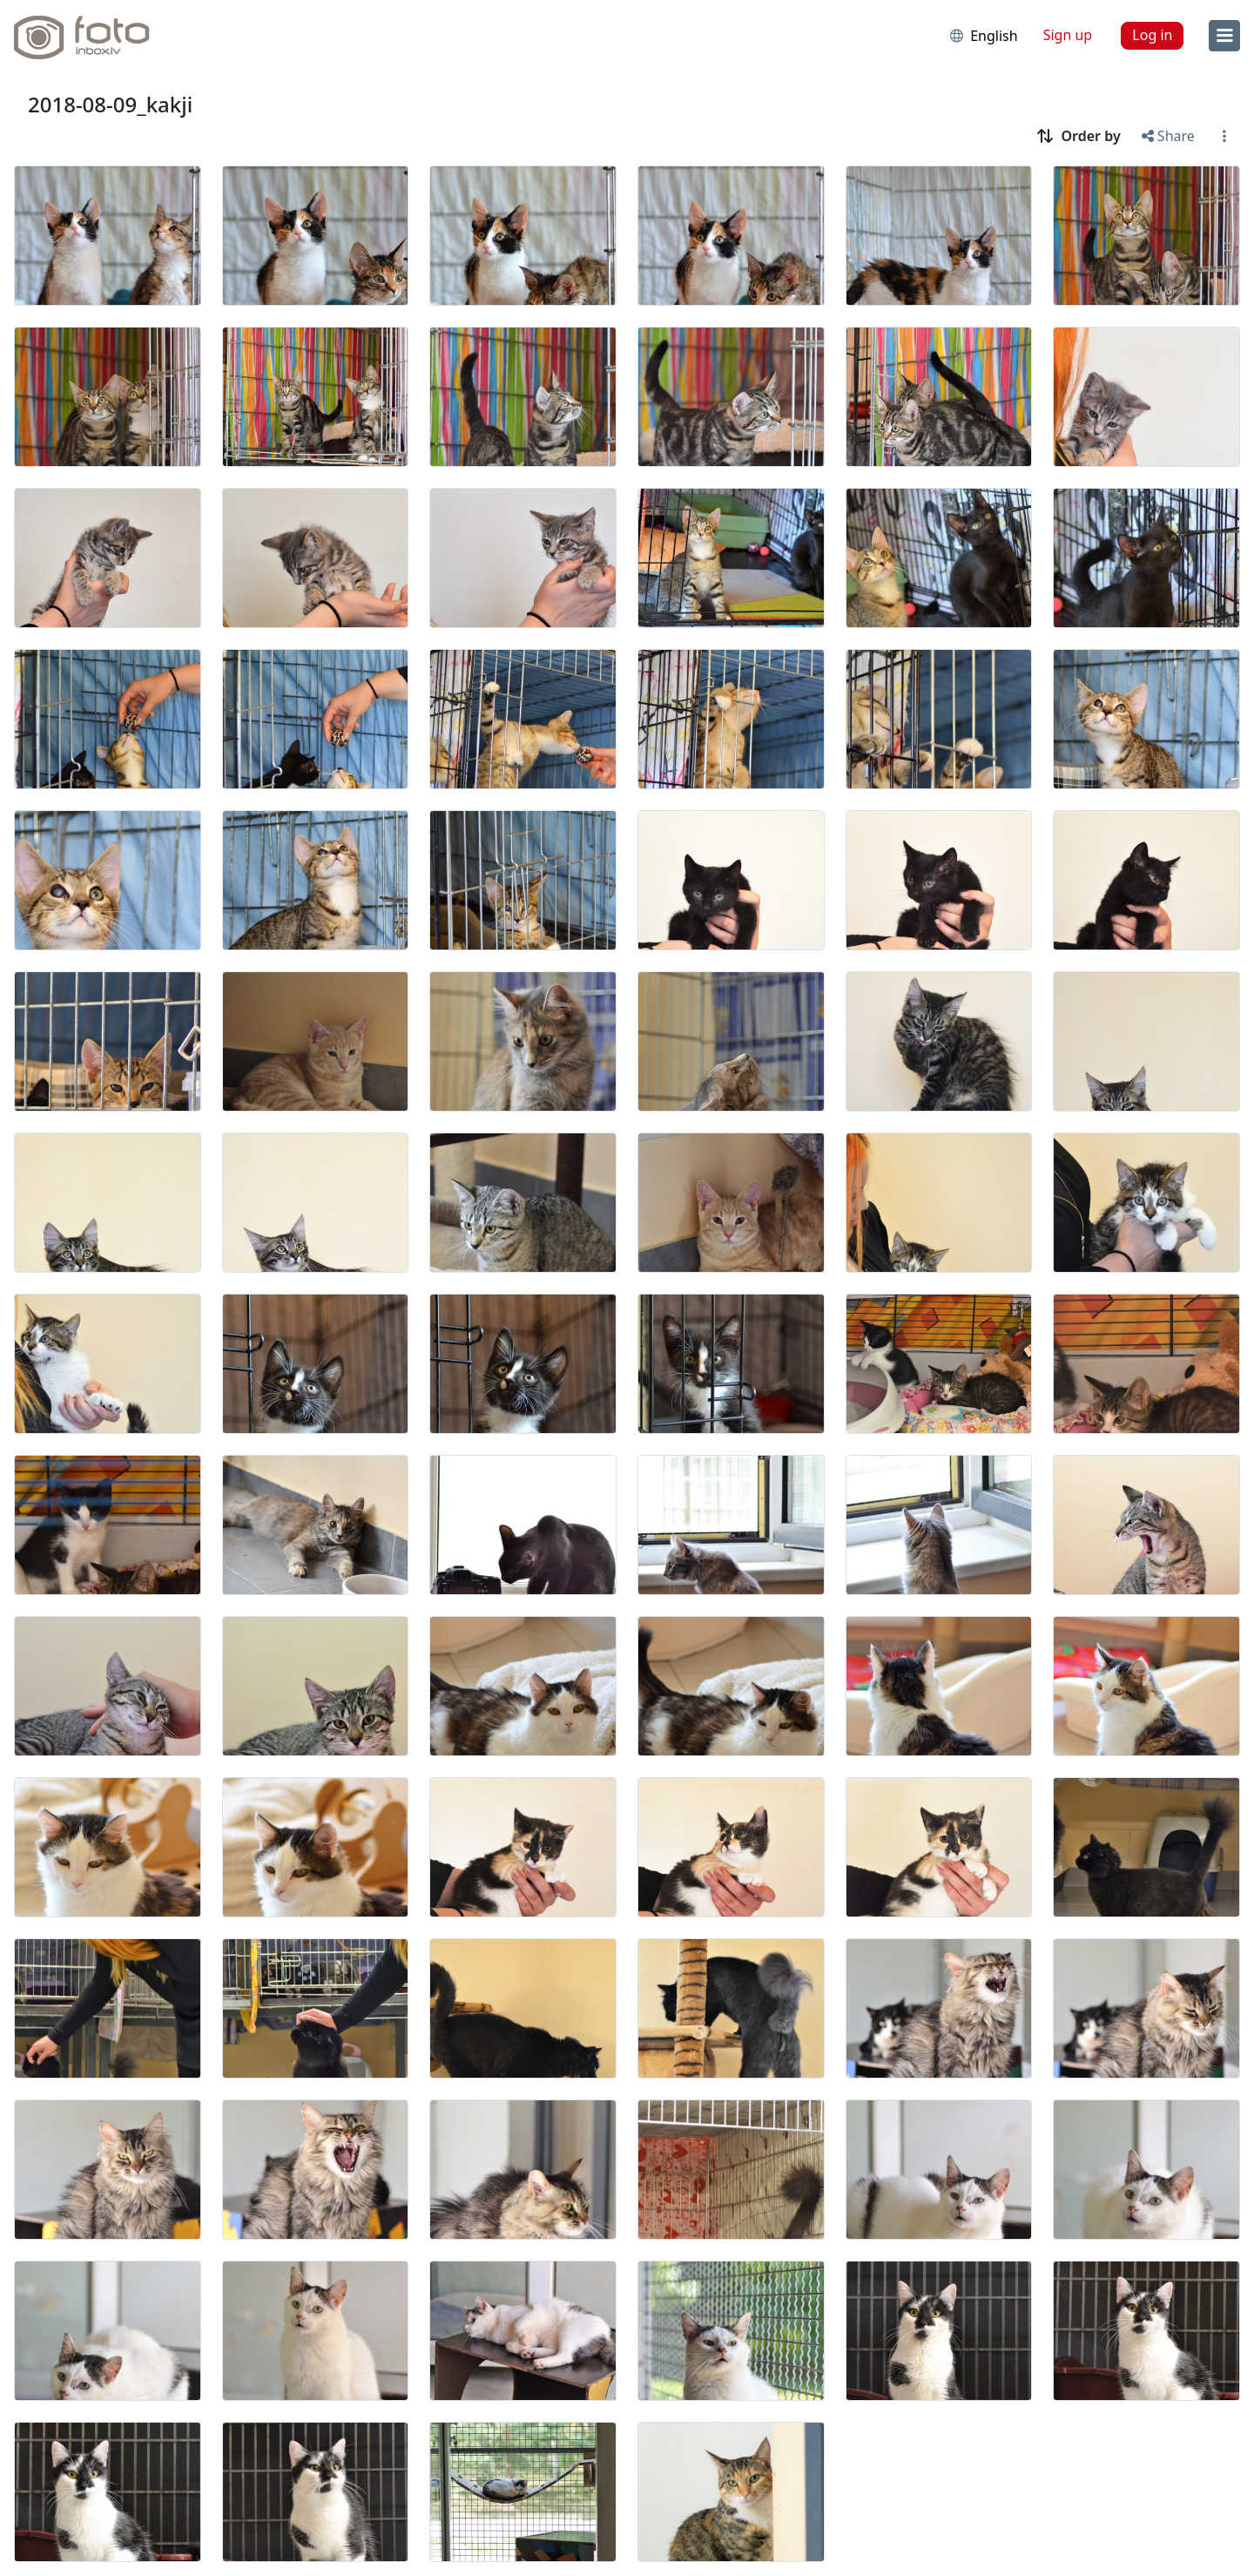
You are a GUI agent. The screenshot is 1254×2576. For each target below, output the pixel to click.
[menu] (1224, 35)
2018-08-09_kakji (110, 104)
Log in (1152, 34)
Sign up (1068, 34)
